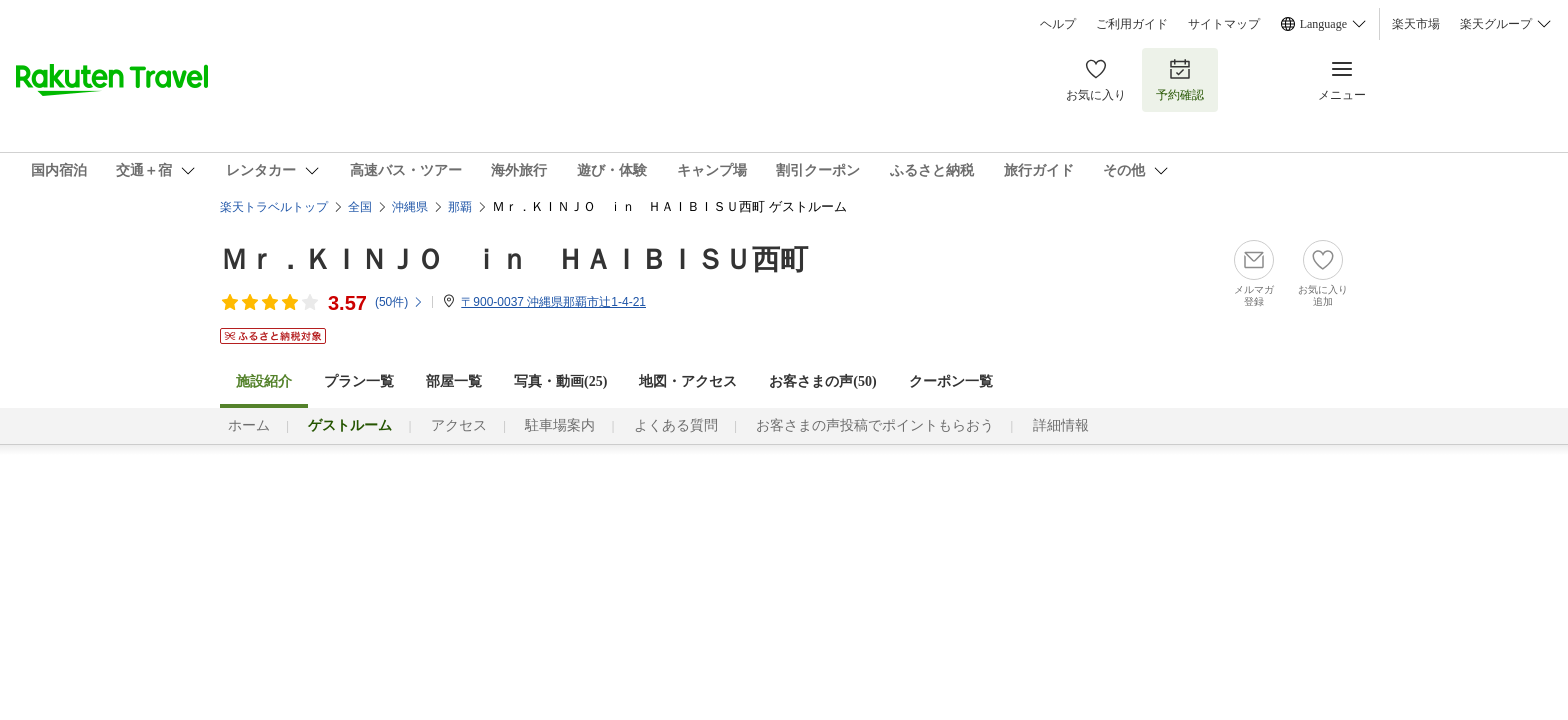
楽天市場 (1416, 24)
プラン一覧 (359, 381)
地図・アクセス (688, 381)
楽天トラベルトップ (274, 207)
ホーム (249, 425)
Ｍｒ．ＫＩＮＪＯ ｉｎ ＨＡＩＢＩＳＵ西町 (514, 259)
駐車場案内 (560, 425)
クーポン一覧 (951, 381)
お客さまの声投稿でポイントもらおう (875, 425)
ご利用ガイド (1132, 24)
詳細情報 (1061, 425)
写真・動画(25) (560, 381)
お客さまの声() (822, 381)
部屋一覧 (454, 381)
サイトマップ (1224, 24)
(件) (399, 302)
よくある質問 (676, 425)
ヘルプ (1058, 24)
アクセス (459, 425)
